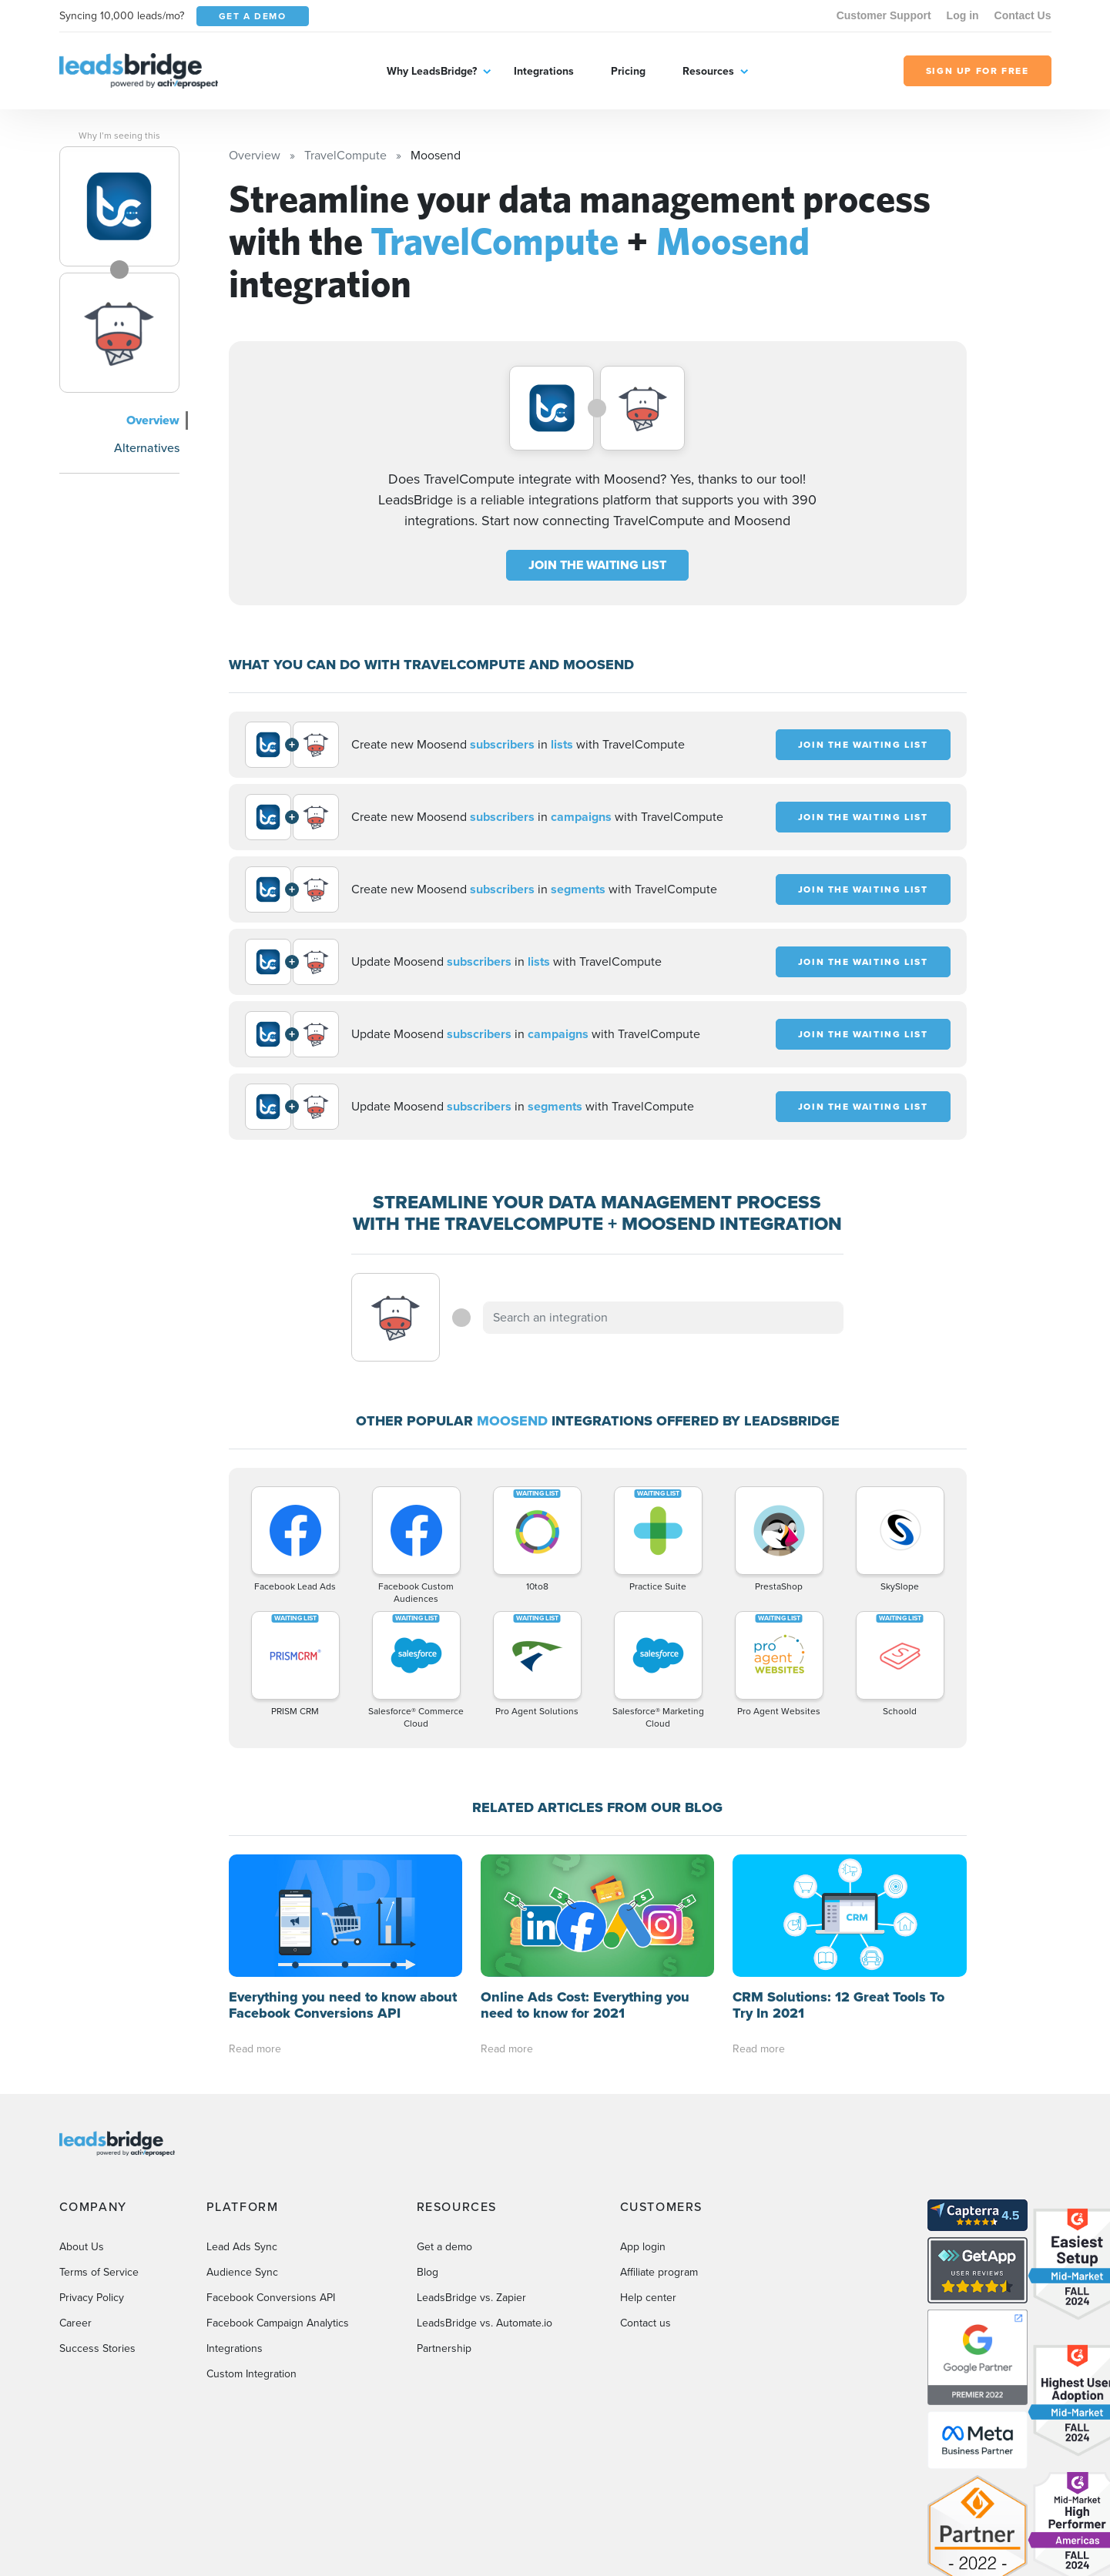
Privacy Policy (91, 2298)
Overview (152, 420)
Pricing (628, 71)
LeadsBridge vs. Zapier (471, 2298)
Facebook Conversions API (270, 2298)
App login (643, 2247)
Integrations (544, 71)
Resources (708, 71)
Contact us (645, 2323)
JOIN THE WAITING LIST (597, 565)
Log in (963, 15)
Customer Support (884, 15)
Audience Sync (242, 2272)
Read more (255, 2049)
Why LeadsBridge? (432, 71)
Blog (427, 2272)
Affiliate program (659, 2272)
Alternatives (146, 448)
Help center (648, 2298)
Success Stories (97, 2348)
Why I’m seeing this (119, 135)
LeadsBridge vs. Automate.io (484, 2323)
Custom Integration (251, 2374)
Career (75, 2323)
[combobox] (663, 1317)
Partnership (444, 2348)
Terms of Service (99, 2272)
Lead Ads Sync (241, 2247)
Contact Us (1022, 15)
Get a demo (444, 2247)
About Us (81, 2247)
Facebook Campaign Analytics (277, 2323)
